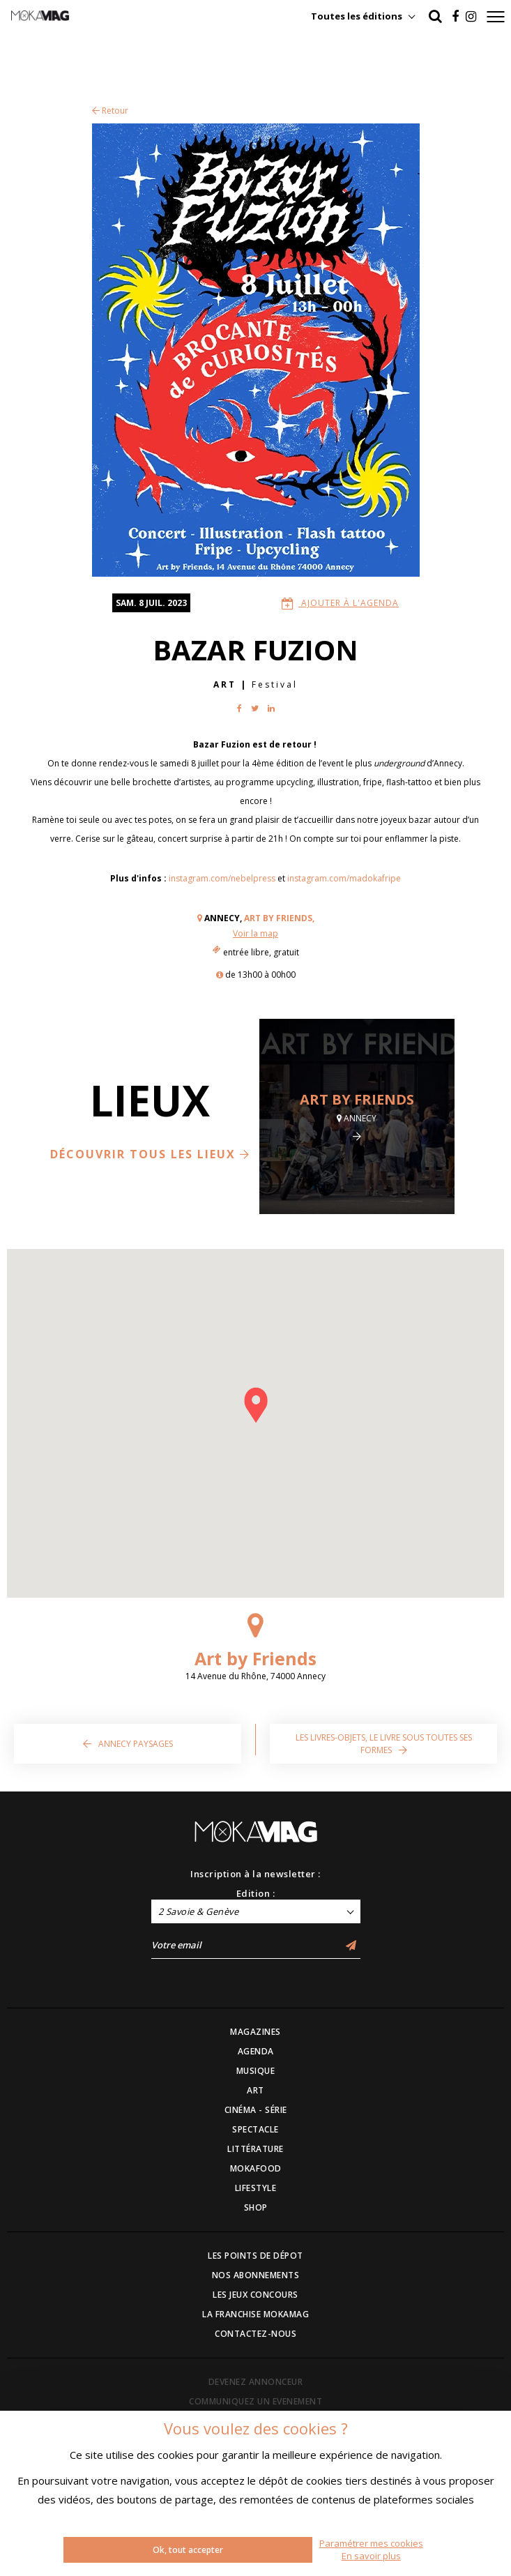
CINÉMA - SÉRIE (255, 2110)
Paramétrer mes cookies (371, 2543)
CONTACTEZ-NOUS (255, 2334)
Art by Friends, (279, 918)
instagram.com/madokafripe (344, 878)
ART (255, 2090)
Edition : (255, 1893)
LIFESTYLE (256, 2188)
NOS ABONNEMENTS (256, 2275)
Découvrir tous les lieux (150, 1154)
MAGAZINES (255, 2032)
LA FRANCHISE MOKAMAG (255, 2314)
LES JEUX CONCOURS (255, 2295)
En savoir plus (371, 2556)
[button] (256, 1405)
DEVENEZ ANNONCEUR (255, 2382)
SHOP (256, 2207)
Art (224, 684)
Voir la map (255, 933)
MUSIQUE (255, 2071)
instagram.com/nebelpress (222, 878)
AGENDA (256, 2051)
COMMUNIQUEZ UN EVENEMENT (255, 2401)
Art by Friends (357, 1099)
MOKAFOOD (256, 2168)
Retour (110, 110)
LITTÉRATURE (255, 2149)
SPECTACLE (255, 2129)
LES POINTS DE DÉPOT (255, 2255)
